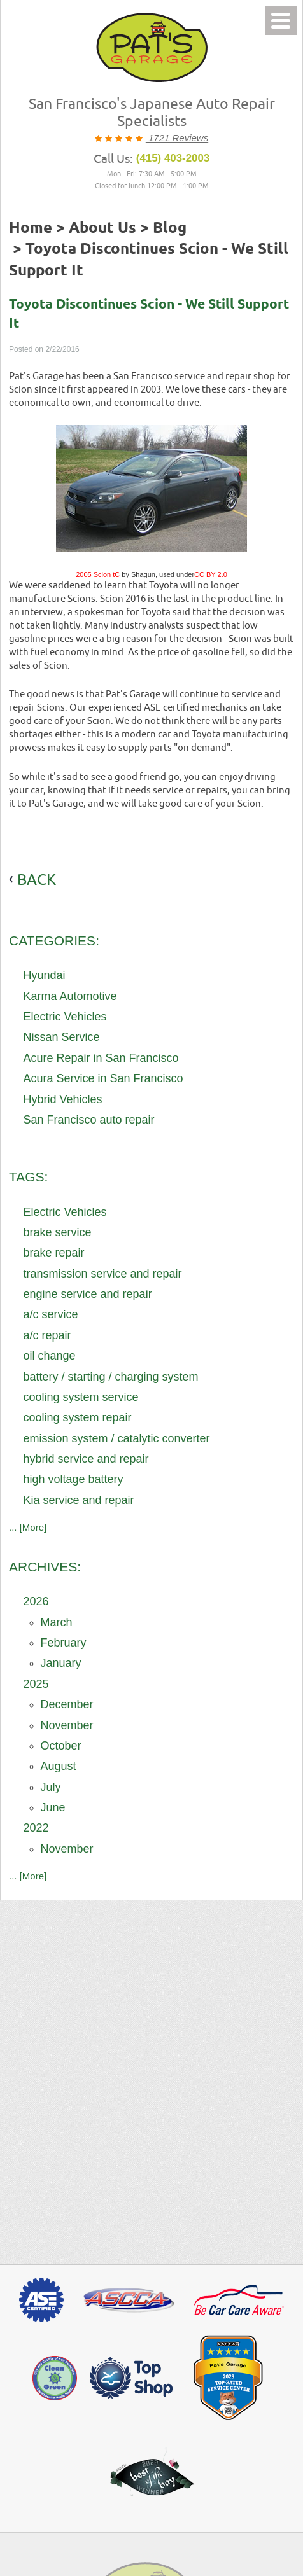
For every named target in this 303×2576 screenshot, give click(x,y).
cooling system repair (78, 1417)
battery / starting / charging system (111, 1376)
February (64, 1642)
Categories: (54, 940)
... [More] (27, 1527)
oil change (50, 1355)
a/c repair (47, 1335)
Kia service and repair (79, 1500)
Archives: (45, 1566)
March (57, 1622)
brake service (58, 1232)
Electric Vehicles (65, 1016)
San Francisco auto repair (89, 1119)
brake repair (54, 1252)
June (53, 1807)
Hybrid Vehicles (63, 1099)
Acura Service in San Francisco (103, 1078)
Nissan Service (62, 1037)
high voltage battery (73, 1479)
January (61, 1663)
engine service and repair (88, 1294)
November (67, 1725)
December (67, 1704)
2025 (36, 1684)
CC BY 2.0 (210, 574)
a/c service (51, 1314)
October (61, 1745)
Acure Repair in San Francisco (101, 1058)
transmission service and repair (103, 1273)
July (51, 1787)
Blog (170, 228)
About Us (102, 228)
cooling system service (81, 1397)
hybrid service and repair (86, 1458)
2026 (36, 1601)
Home (30, 228)
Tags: (28, 1176)
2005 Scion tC (99, 574)
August (58, 1766)
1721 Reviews (177, 137)
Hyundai (45, 975)
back (36, 879)
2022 (36, 1827)
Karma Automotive (70, 996)
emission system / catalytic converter (117, 1438)
